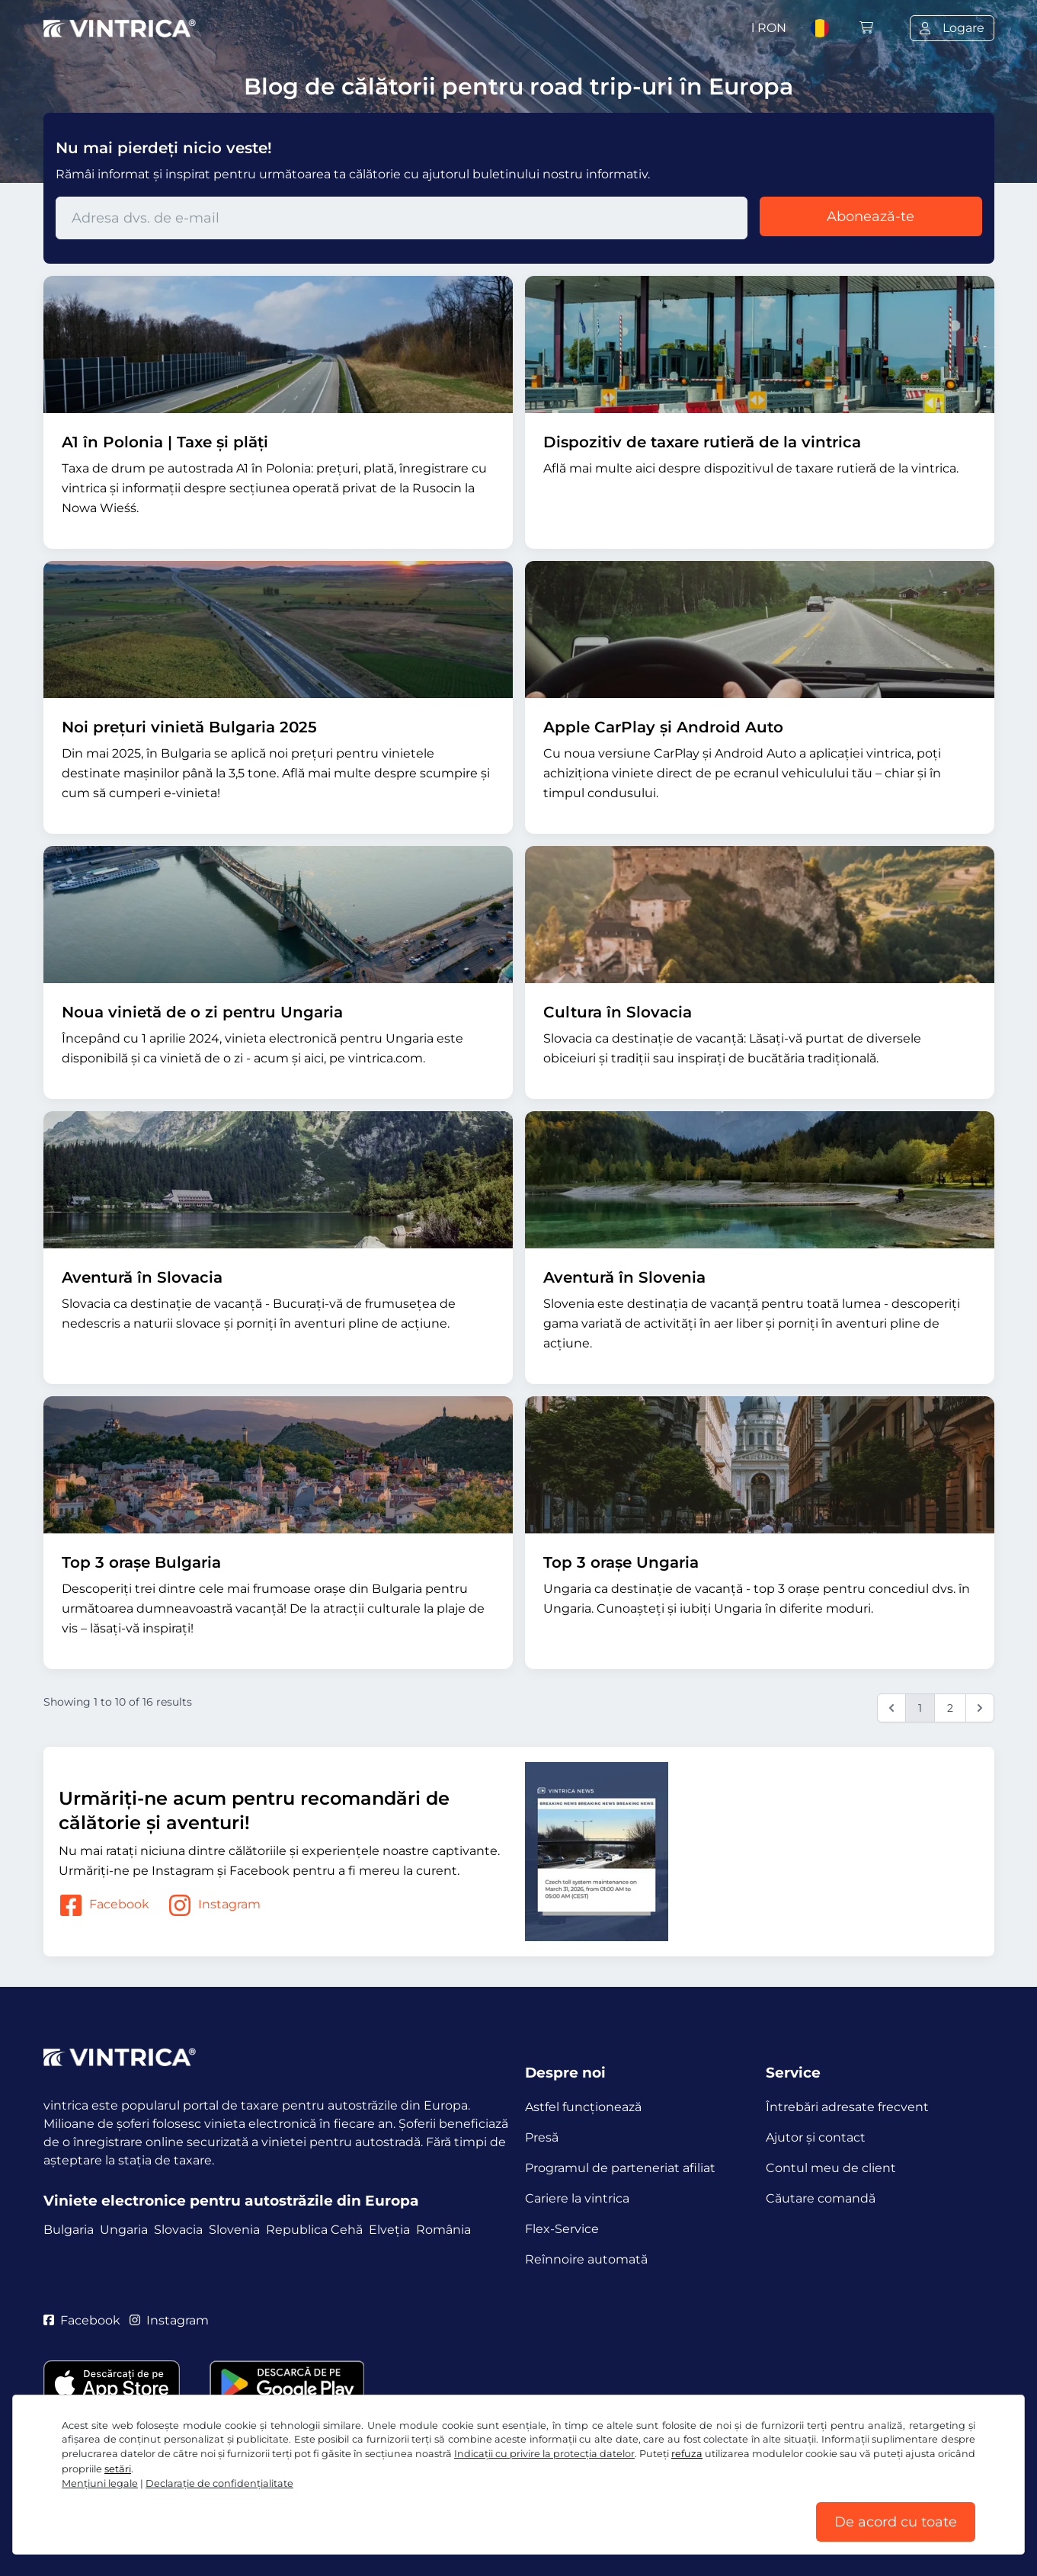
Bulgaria (68, 2229)
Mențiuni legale (100, 2483)
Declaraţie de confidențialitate (219, 2483)
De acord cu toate (895, 2522)
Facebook (104, 1905)
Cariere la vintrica (577, 2198)
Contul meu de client (831, 2168)
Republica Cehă (314, 2229)
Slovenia (234, 2229)
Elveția (389, 2229)
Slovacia (178, 2229)
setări (117, 2469)
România (443, 2229)
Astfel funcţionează (583, 2107)
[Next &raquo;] (979, 1707)
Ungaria (124, 2229)
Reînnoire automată (586, 2259)
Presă (542, 2137)
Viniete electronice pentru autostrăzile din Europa (231, 2200)
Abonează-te (870, 216)
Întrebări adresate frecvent (847, 2107)
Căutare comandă (820, 2198)
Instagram (214, 1905)
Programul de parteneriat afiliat (620, 2168)
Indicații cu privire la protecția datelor (544, 2453)
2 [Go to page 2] (950, 1708)
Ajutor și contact (816, 2137)
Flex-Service (562, 2229)
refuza (687, 2453)
